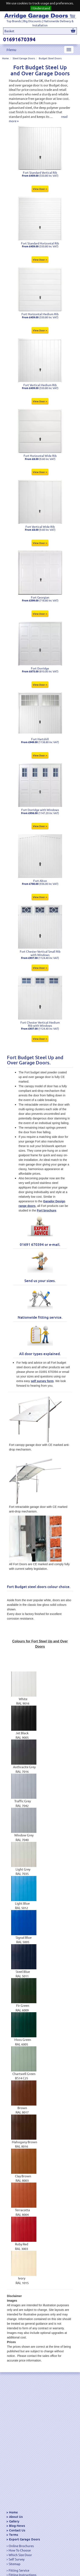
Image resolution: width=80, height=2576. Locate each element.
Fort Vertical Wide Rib (40, 526)
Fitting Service (19, 2570)
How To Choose (20, 2550)
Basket (9, 31)
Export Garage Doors (24, 2539)
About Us (16, 2516)
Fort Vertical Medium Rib (40, 385)
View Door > (40, 188)
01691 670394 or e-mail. (40, 1244)
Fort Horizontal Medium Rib (40, 314)
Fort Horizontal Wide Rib (40, 455)
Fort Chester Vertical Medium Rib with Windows (40, 1023)
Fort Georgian (40, 597)
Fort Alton (40, 881)
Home (5, 58)
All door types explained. (40, 1353)
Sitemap (14, 2564)
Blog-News (17, 2525)
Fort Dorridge (40, 668)
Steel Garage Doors (24, 58)
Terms (13, 2534)
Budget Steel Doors (50, 58)
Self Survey (16, 2559)
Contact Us (17, 2530)
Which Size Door (20, 2555)
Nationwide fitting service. (40, 1317)
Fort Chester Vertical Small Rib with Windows (40, 952)
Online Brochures (21, 2546)
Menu (11, 49)
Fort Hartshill (40, 739)
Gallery (14, 2521)
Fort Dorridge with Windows (40, 810)
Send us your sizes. (40, 1280)
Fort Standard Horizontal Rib (40, 243)
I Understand (41, 8)
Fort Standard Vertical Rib (40, 172)
